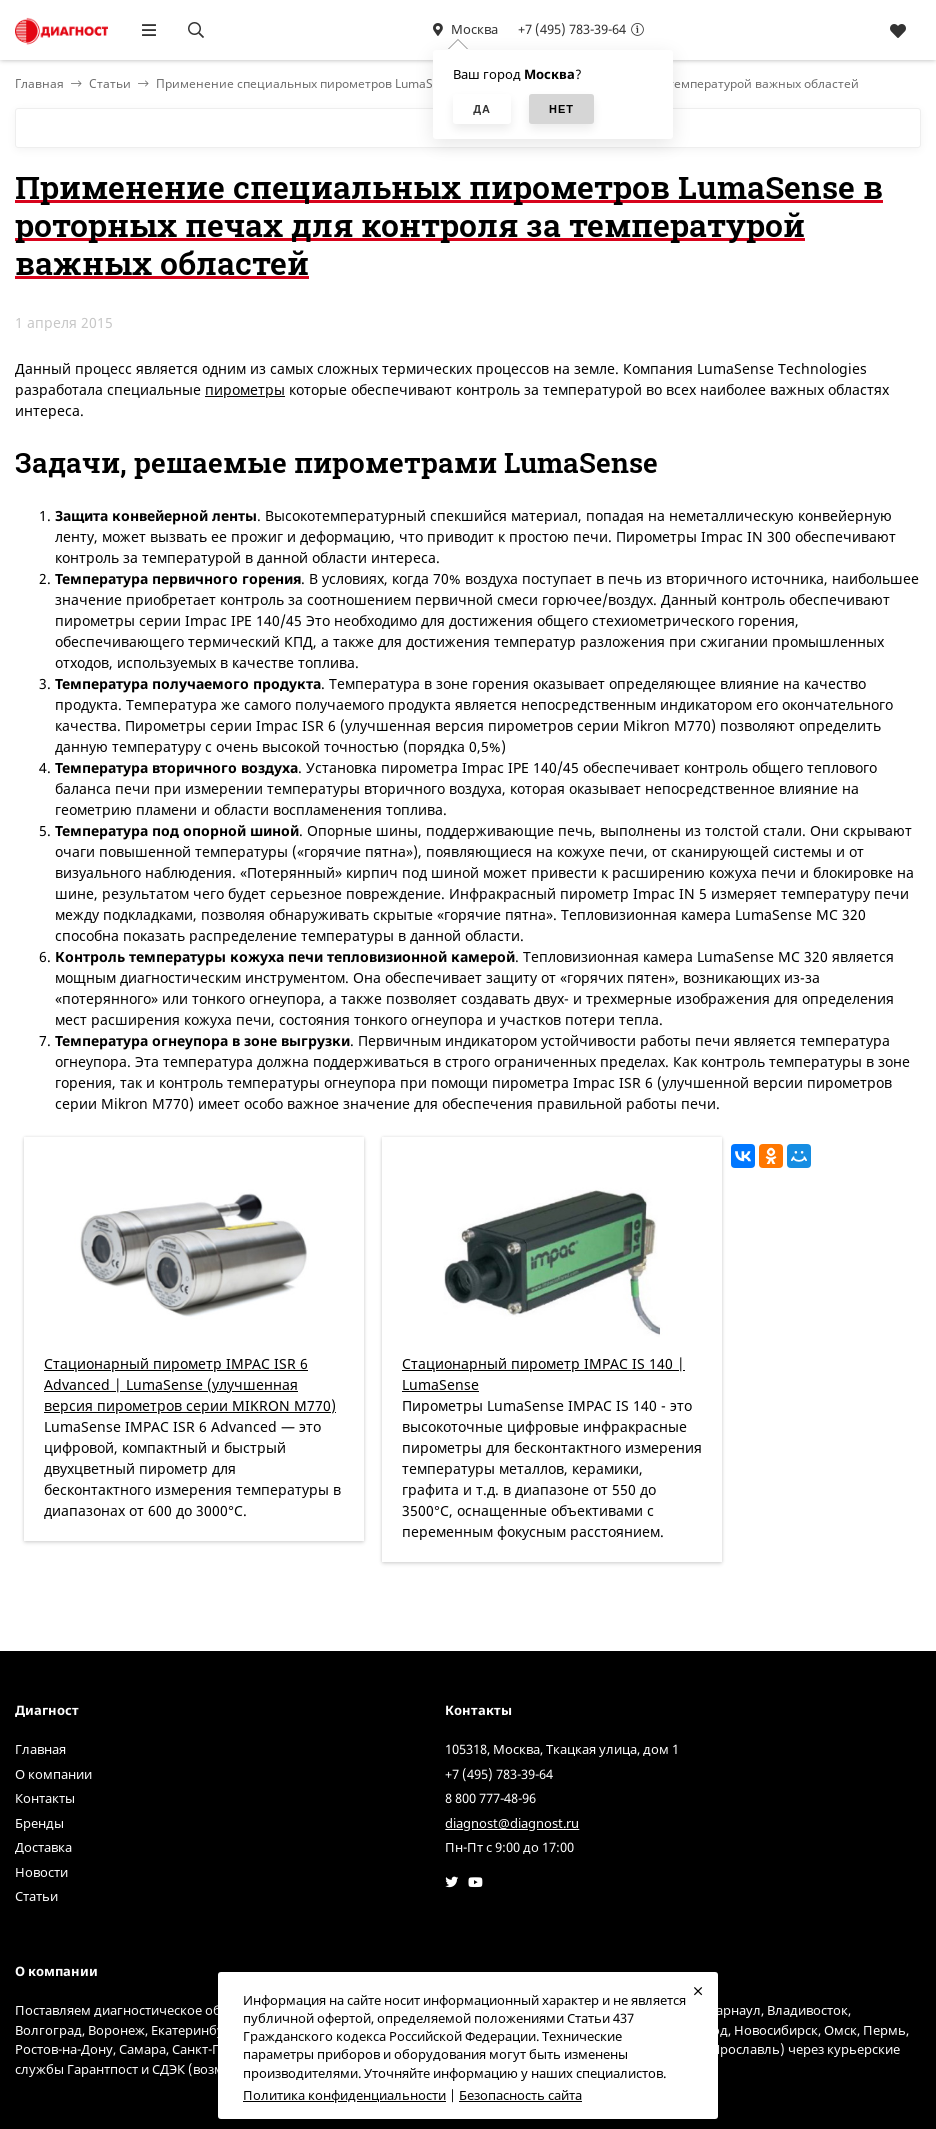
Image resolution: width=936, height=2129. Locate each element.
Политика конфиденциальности (344, 2095)
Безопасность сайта (520, 2095)
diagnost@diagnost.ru (512, 1823)
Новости (41, 1872)
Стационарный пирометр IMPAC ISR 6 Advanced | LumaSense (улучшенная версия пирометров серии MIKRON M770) (190, 1384)
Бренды (39, 1823)
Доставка (43, 1847)
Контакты (45, 1798)
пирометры (245, 389)
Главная (40, 1749)
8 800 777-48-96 (490, 1798)
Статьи (110, 83)
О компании (53, 1774)
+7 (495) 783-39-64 (572, 29)
